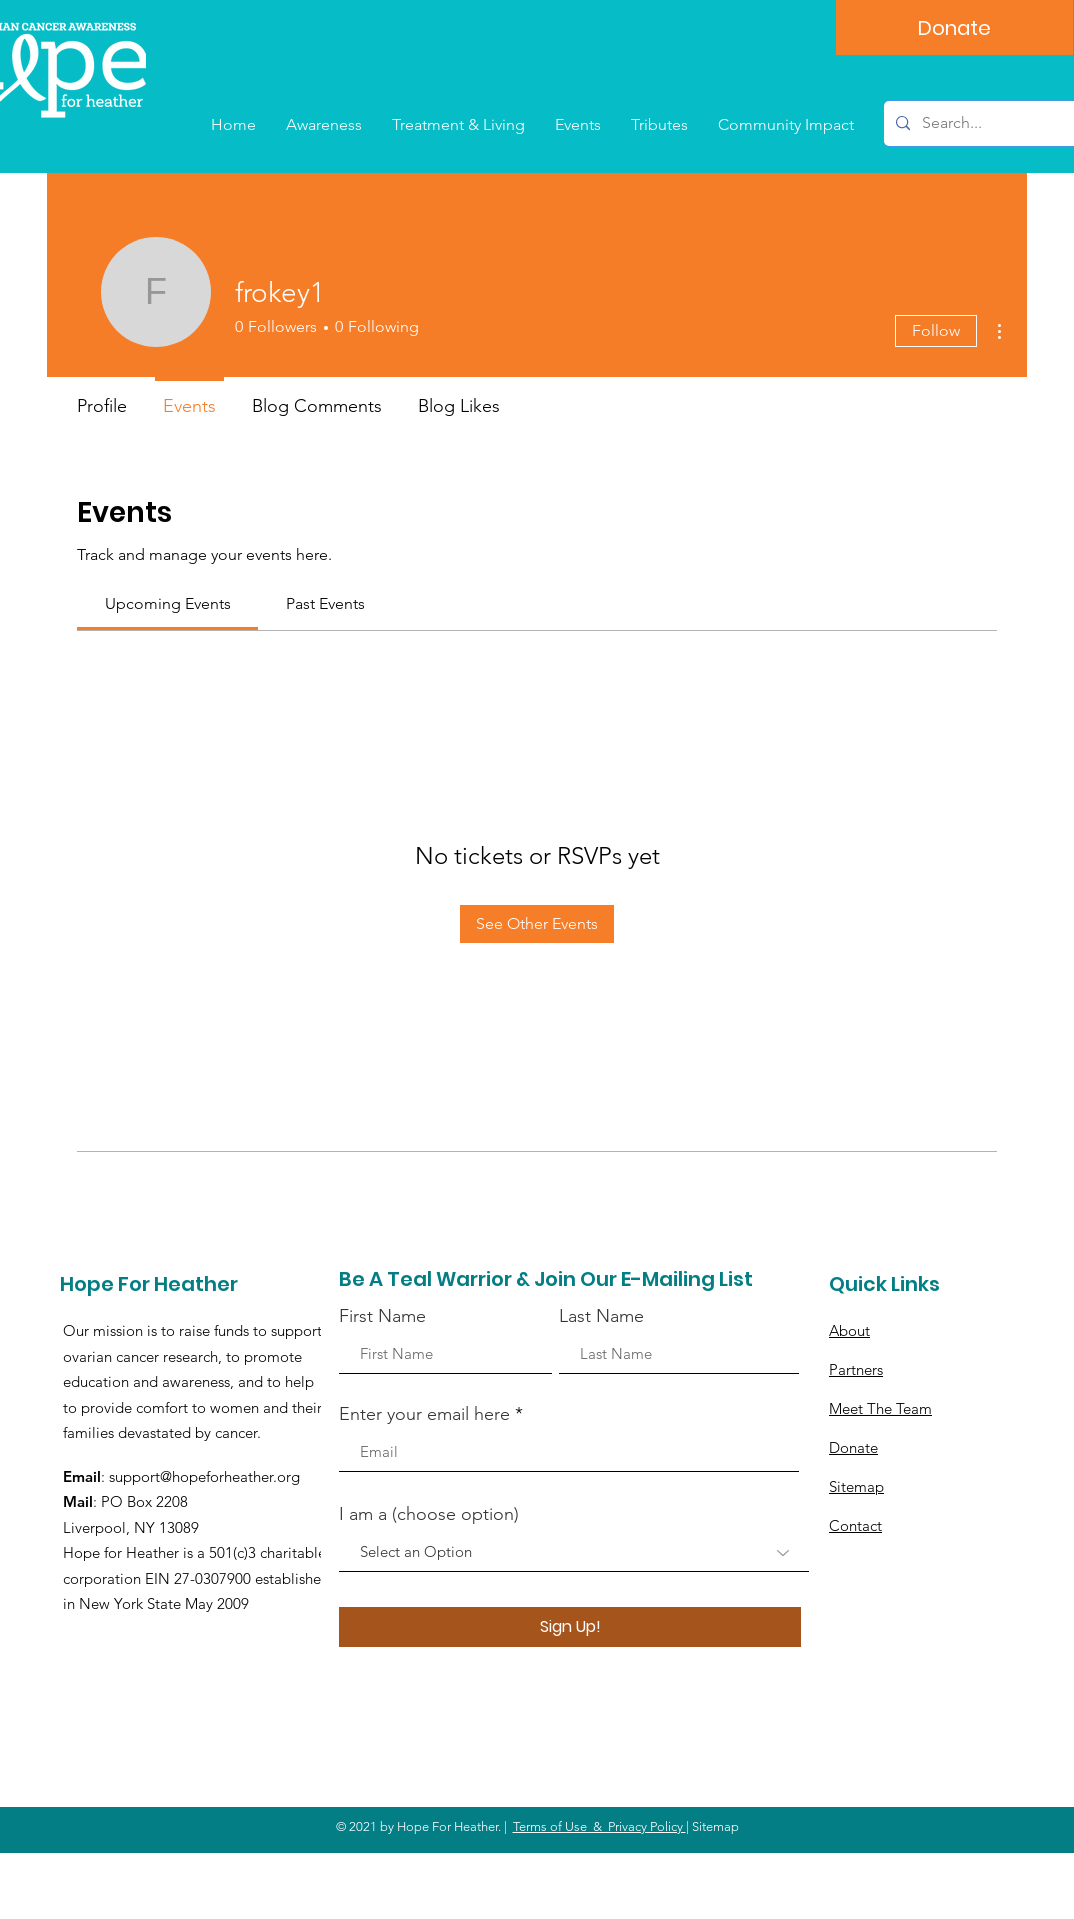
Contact (855, 1525)
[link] (168, 603)
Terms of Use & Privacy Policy (599, 1826)
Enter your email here (424, 1414)
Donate (853, 1447)
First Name (382, 1316)
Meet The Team (880, 1408)
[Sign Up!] (570, 1627)
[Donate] (954, 27)
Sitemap (856, 1486)
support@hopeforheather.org (204, 1476)
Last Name (601, 1316)
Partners (856, 1369)
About (849, 1330)
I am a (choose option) (429, 1514)
